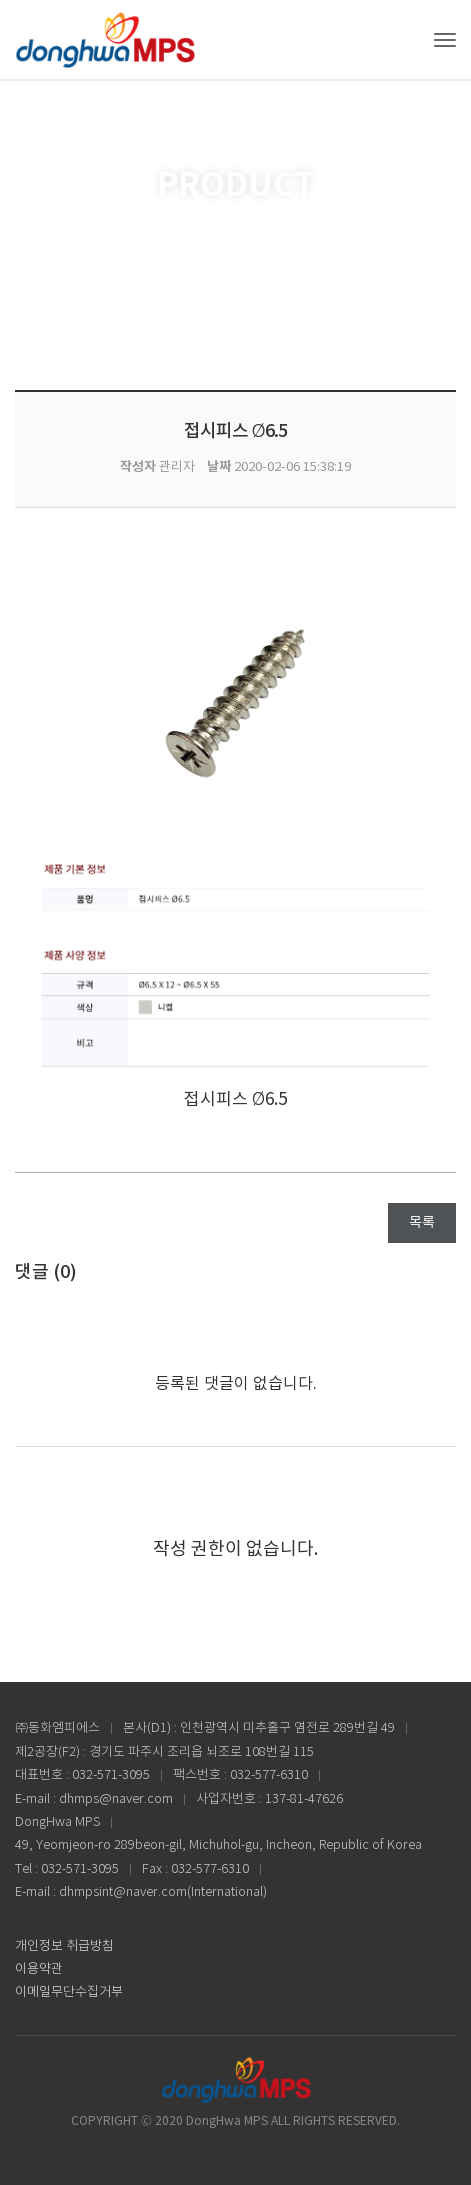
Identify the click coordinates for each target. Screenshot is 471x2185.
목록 (422, 1223)
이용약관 (39, 1969)
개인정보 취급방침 (64, 1946)
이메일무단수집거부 (69, 1992)
